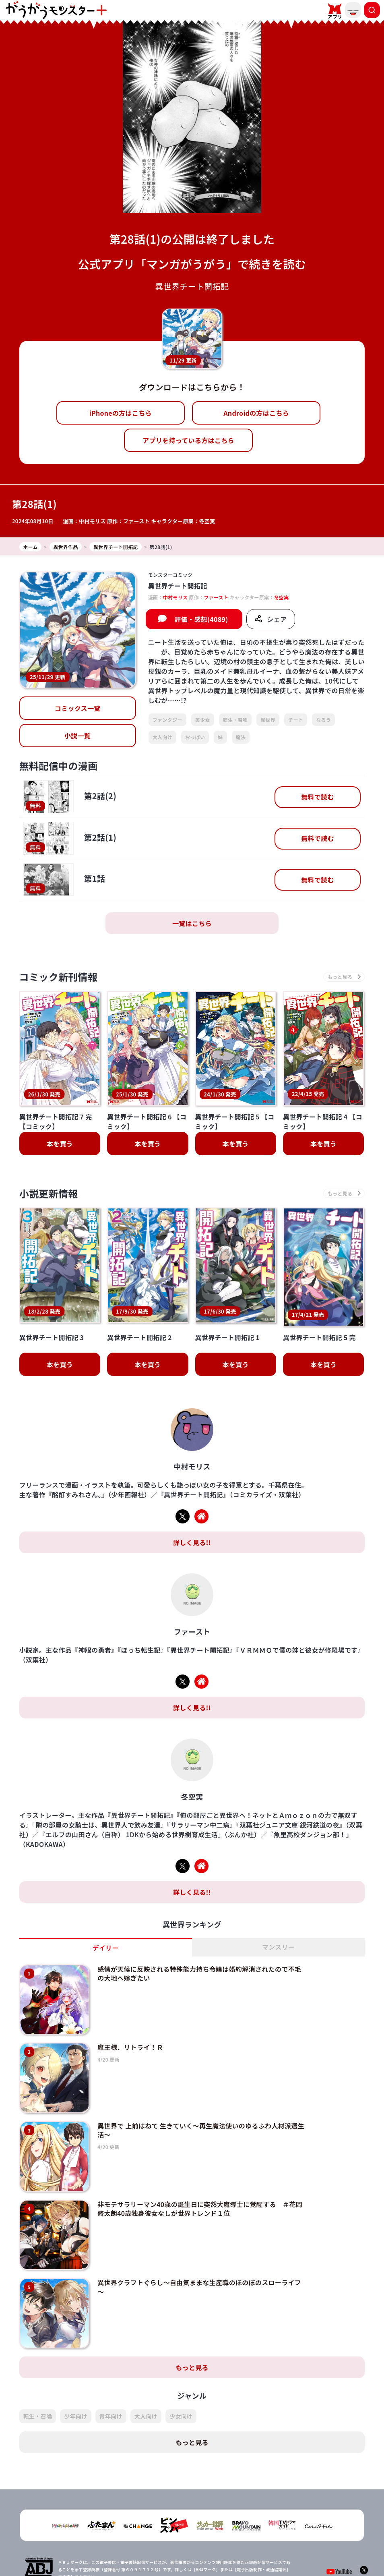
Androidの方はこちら (256, 413)
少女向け (180, 2384)
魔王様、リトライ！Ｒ (130, 2016)
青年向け (110, 2384)
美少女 (202, 719)
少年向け (75, 2384)
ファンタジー (167, 719)
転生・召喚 (235, 719)
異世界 (267, 719)
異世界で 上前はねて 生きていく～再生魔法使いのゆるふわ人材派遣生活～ (200, 2098)
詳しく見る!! (192, 1510)
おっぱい (195, 737)
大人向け (162, 737)
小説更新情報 (48, 1193)
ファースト (136, 521)
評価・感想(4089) (201, 619)
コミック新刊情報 (58, 976)
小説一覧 (77, 735)
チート (295, 719)
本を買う (60, 1143)
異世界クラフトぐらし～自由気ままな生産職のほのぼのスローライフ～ (199, 2255)
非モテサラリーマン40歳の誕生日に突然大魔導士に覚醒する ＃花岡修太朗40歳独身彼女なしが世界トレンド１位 (199, 2177)
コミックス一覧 (78, 708)
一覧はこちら (192, 923)
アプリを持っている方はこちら (188, 440)
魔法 (241, 737)
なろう (323, 719)
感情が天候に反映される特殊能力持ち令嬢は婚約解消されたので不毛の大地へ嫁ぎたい (199, 1941)
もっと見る (192, 2335)
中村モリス (92, 521)
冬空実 (207, 521)
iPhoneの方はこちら (120, 413)
